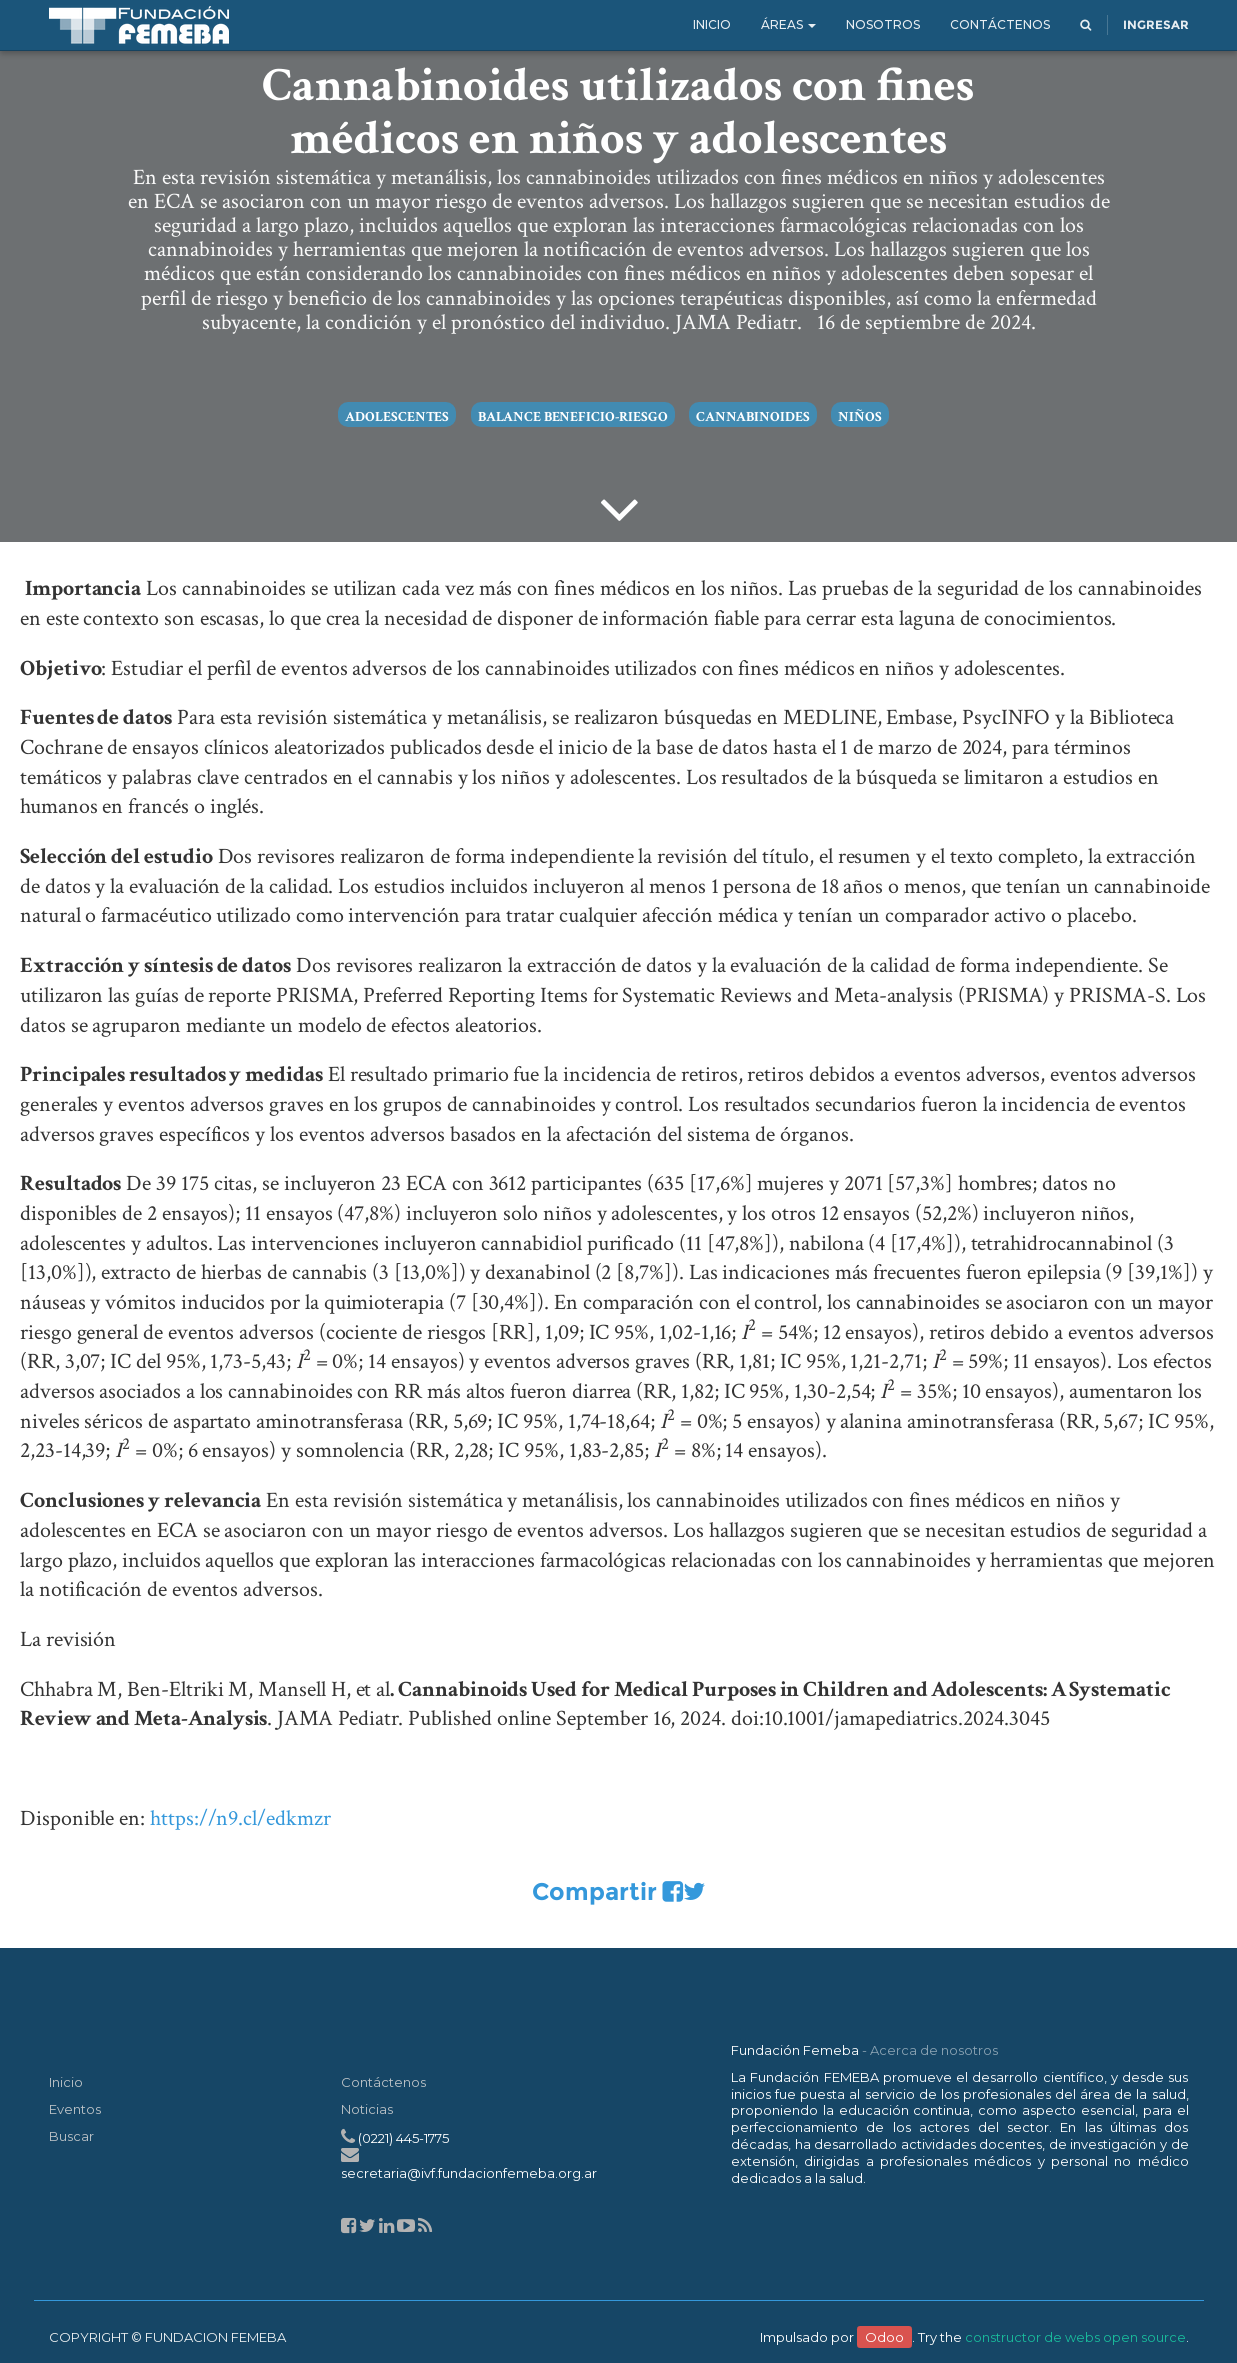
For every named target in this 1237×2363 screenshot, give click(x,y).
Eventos (75, 2109)
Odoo (884, 2337)
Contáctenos (383, 2082)
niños (860, 417)
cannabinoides (752, 417)
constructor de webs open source (1075, 2337)
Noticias (367, 2109)
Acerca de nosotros (934, 2050)
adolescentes (397, 417)
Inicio (66, 2082)
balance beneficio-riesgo (572, 417)
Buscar (71, 2136)
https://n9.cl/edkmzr (240, 1818)
